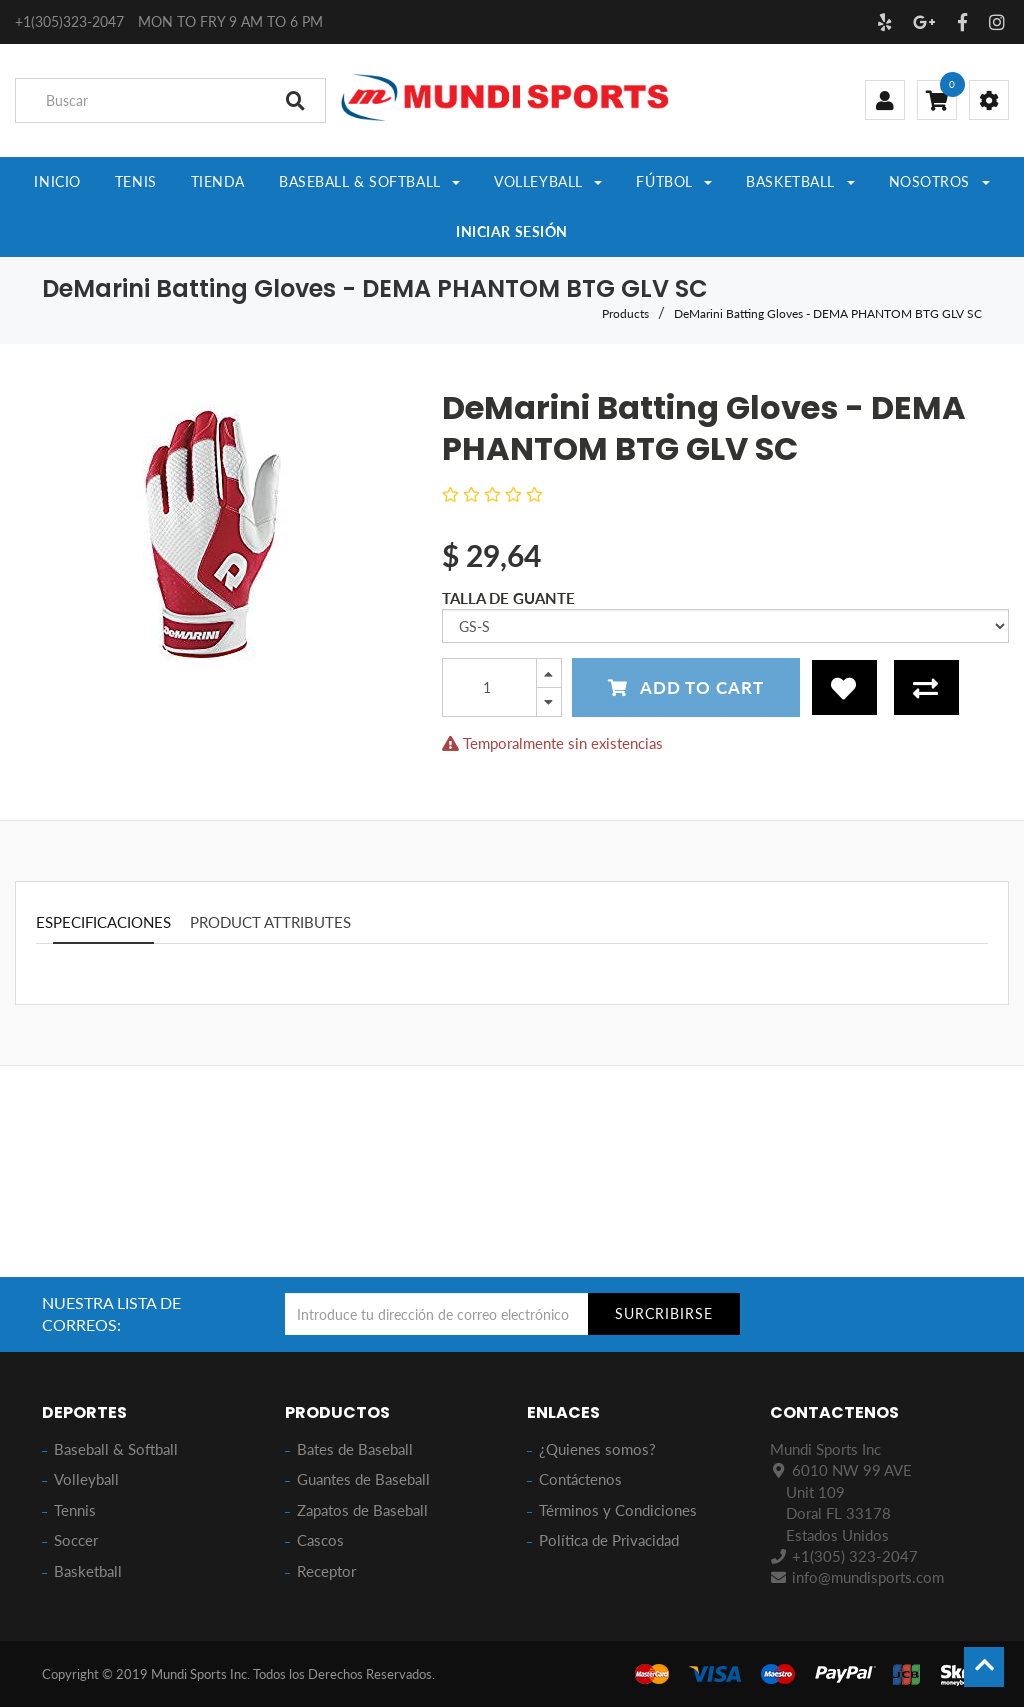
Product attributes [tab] (270, 924)
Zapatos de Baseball (362, 1510)
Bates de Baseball (355, 1449)
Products (625, 315)
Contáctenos (580, 1479)
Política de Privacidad (609, 1540)
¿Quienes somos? (597, 1449)
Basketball (88, 1571)
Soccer (76, 1540)
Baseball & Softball (116, 1449)
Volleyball (86, 1479)
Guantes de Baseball (363, 1479)
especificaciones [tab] (103, 924)
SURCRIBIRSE (664, 1313)
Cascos (320, 1540)
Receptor (326, 1571)
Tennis (75, 1510)
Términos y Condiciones (618, 1510)
